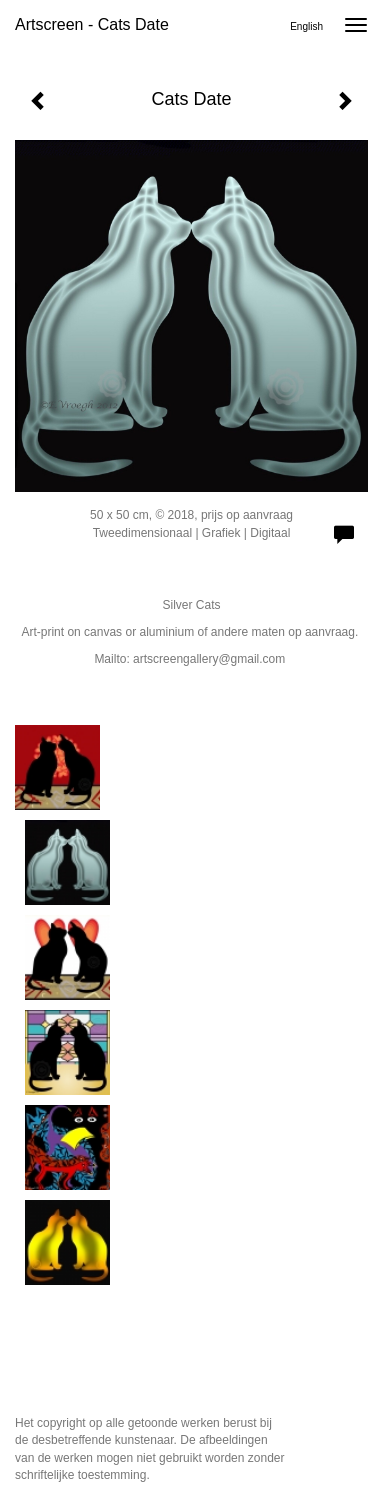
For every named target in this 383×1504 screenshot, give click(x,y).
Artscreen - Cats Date (92, 24)
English (306, 26)
